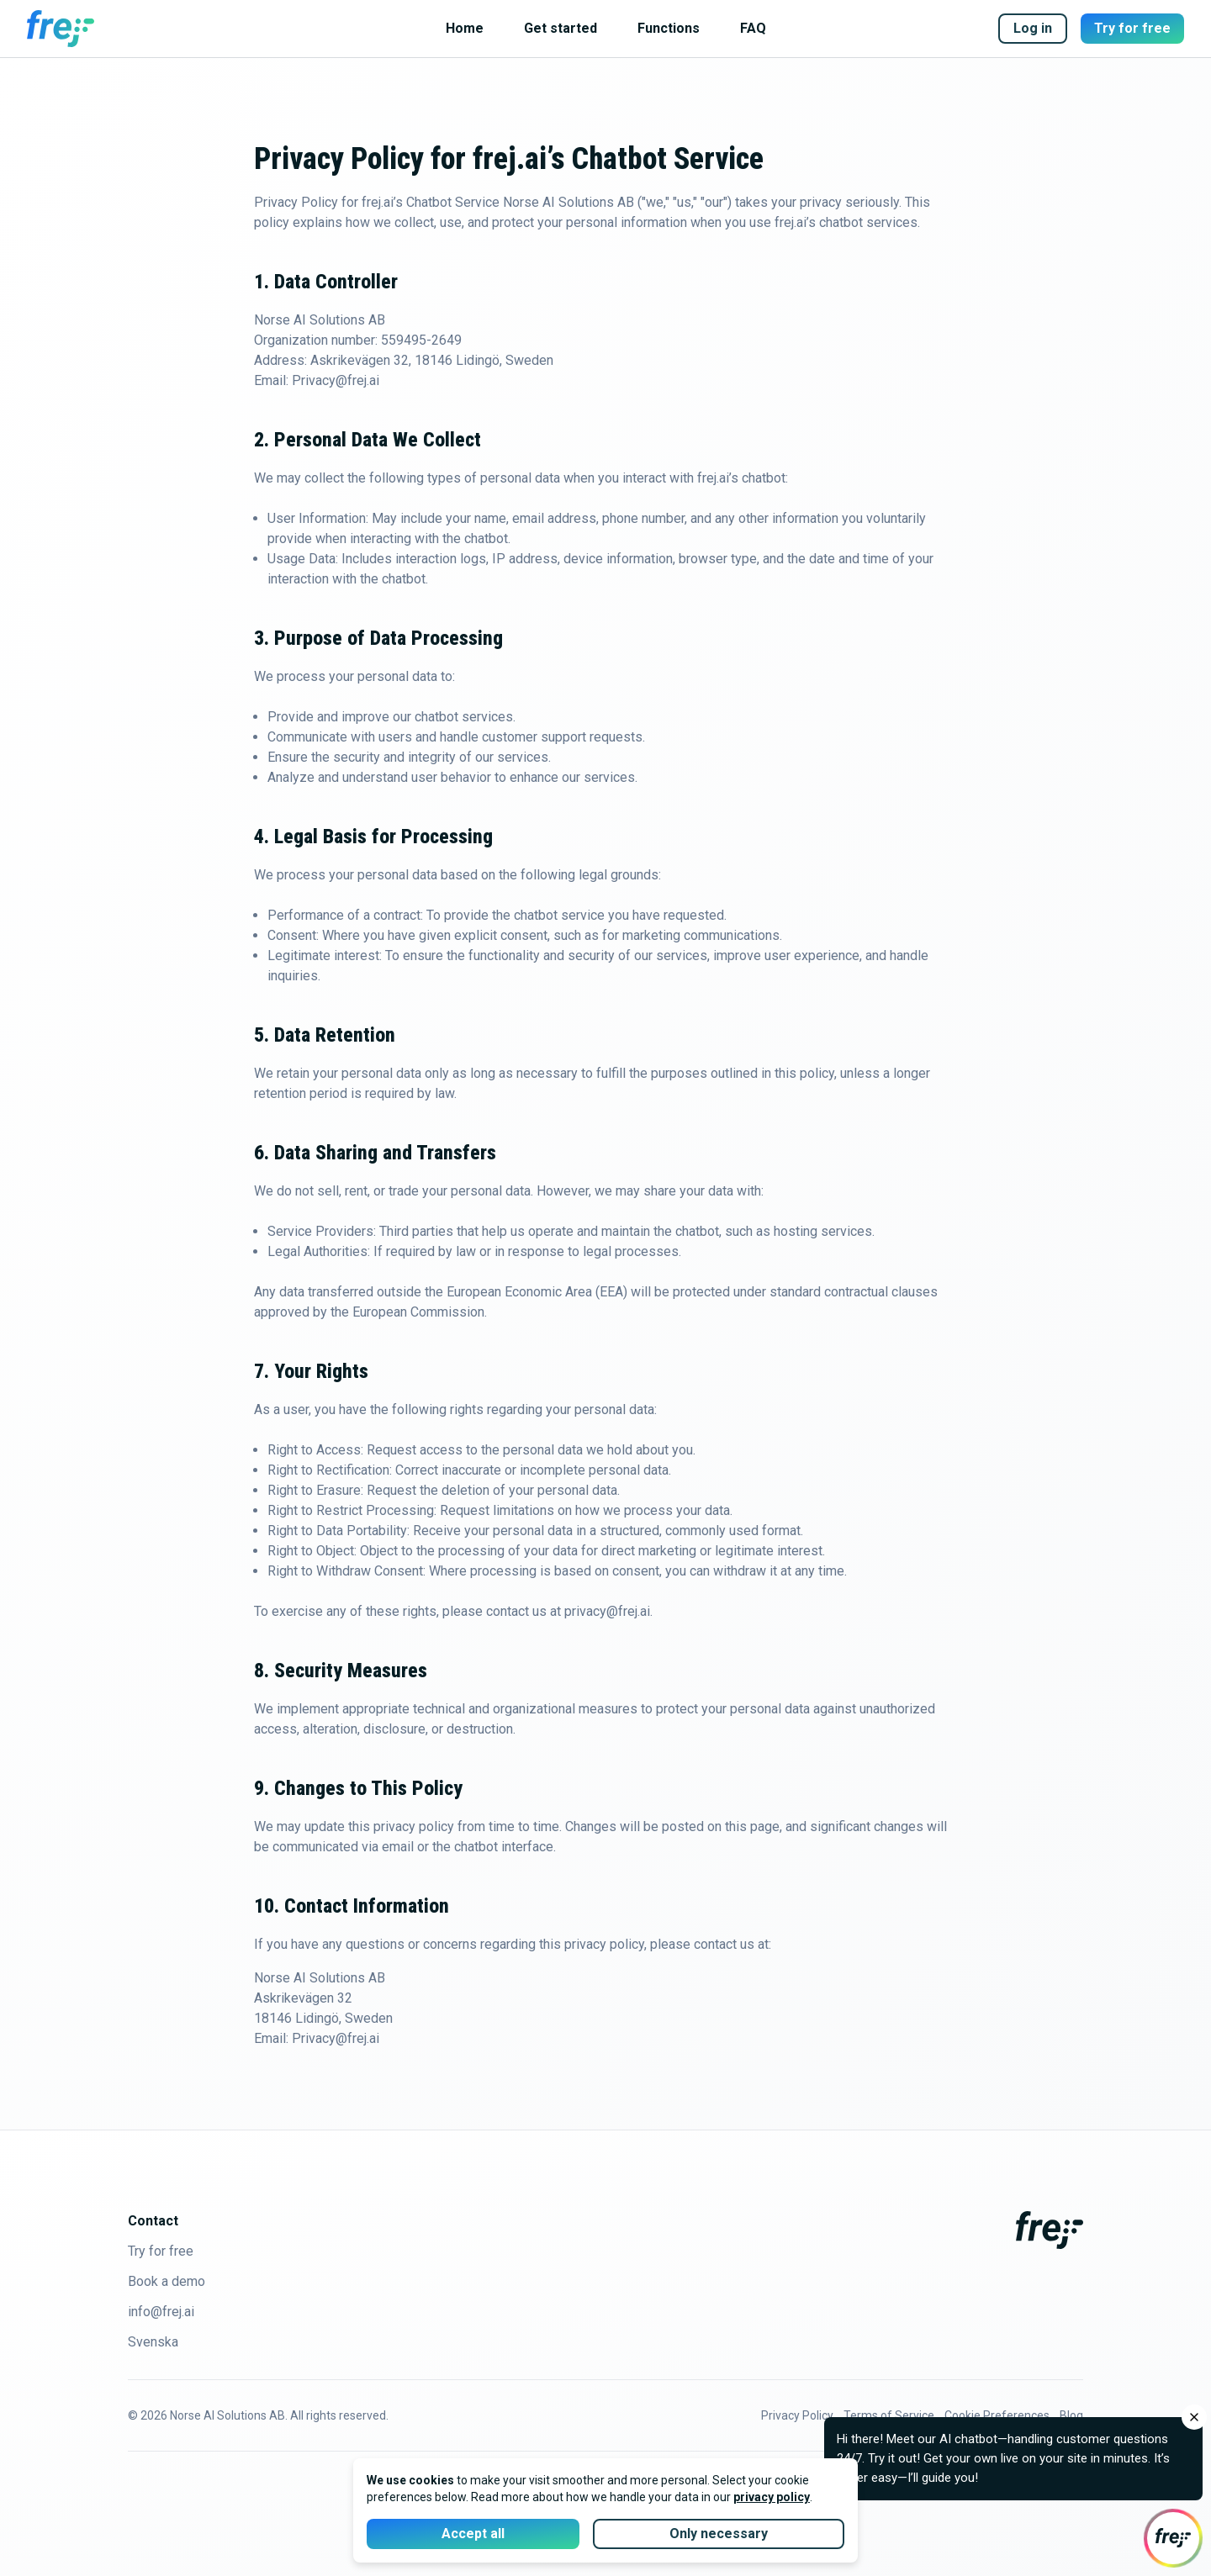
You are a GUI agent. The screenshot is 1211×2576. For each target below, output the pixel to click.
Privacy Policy (797, 2415)
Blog (1071, 2415)
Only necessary (718, 2534)
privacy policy (771, 2497)
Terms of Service (888, 2415)
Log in (1032, 28)
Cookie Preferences (997, 2415)
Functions (668, 28)
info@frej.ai (161, 2312)
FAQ (753, 28)
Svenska (153, 2342)
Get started (560, 28)
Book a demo (166, 2281)
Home (465, 28)
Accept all (473, 2534)
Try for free (1132, 28)
